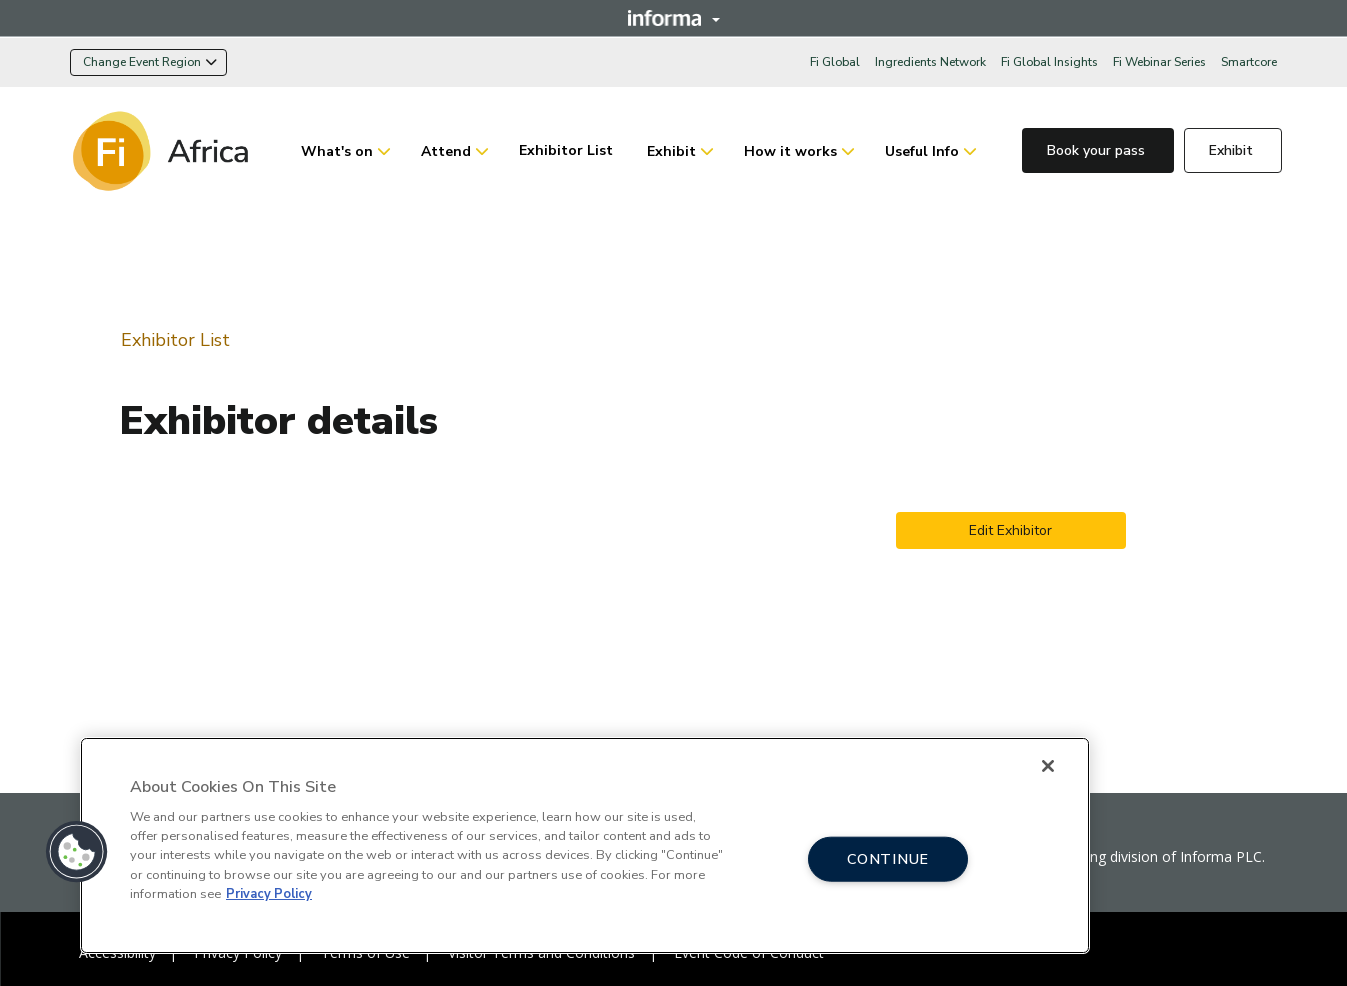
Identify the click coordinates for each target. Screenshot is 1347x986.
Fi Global (835, 62)
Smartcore (1249, 62)
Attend (446, 151)
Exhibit (671, 151)
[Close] (1048, 766)
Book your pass (1098, 150)
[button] (77, 852)
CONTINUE (888, 858)
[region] (585, 845)
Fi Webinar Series (1159, 62)
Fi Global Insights (1049, 62)
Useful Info (922, 151)
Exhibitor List (568, 150)
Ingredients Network (930, 62)
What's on (337, 151)
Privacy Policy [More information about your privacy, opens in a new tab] (269, 894)
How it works (790, 151)
